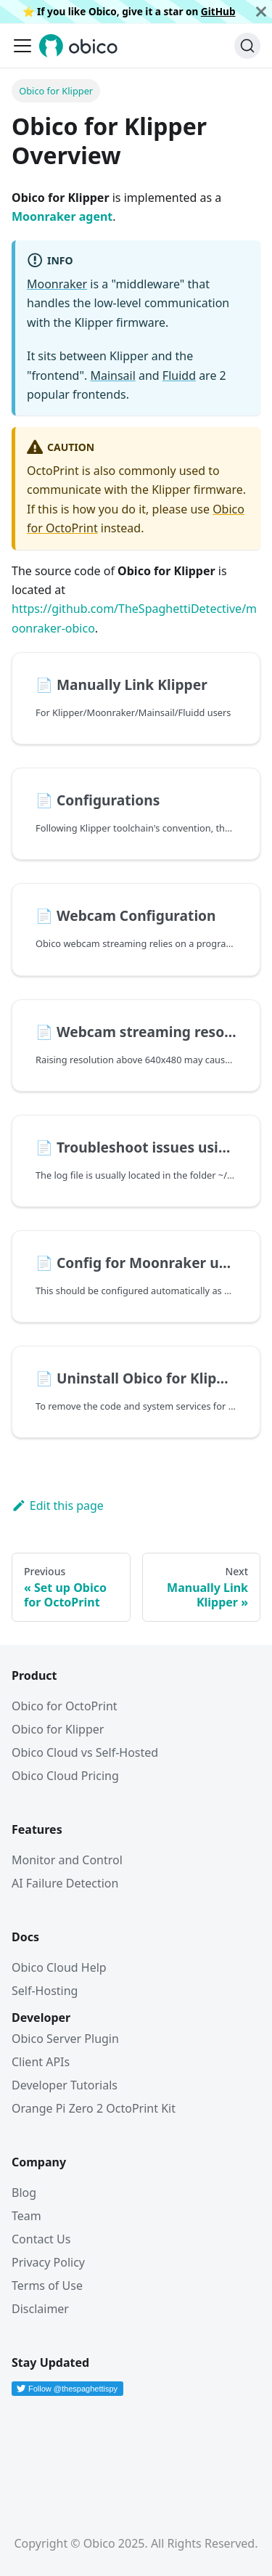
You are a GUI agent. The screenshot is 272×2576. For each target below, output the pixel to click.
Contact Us (41, 2239)
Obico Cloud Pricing (65, 1776)
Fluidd (179, 375)
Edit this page (58, 1505)
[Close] (261, 11)
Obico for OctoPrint (65, 1706)
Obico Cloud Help (59, 1967)
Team (26, 2216)
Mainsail (112, 375)
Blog (24, 2193)
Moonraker (57, 284)
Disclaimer (40, 2309)
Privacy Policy (48, 2262)
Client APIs (41, 2062)
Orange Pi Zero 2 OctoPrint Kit (94, 2108)
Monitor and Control (67, 1860)
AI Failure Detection (65, 1883)
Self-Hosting (45, 1991)
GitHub (218, 11)
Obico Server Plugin (65, 2039)
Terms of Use (47, 2285)
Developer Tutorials (65, 2085)
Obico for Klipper (58, 1729)
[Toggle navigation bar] (22, 46)
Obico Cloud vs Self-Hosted (85, 1752)
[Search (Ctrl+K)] (247, 46)
